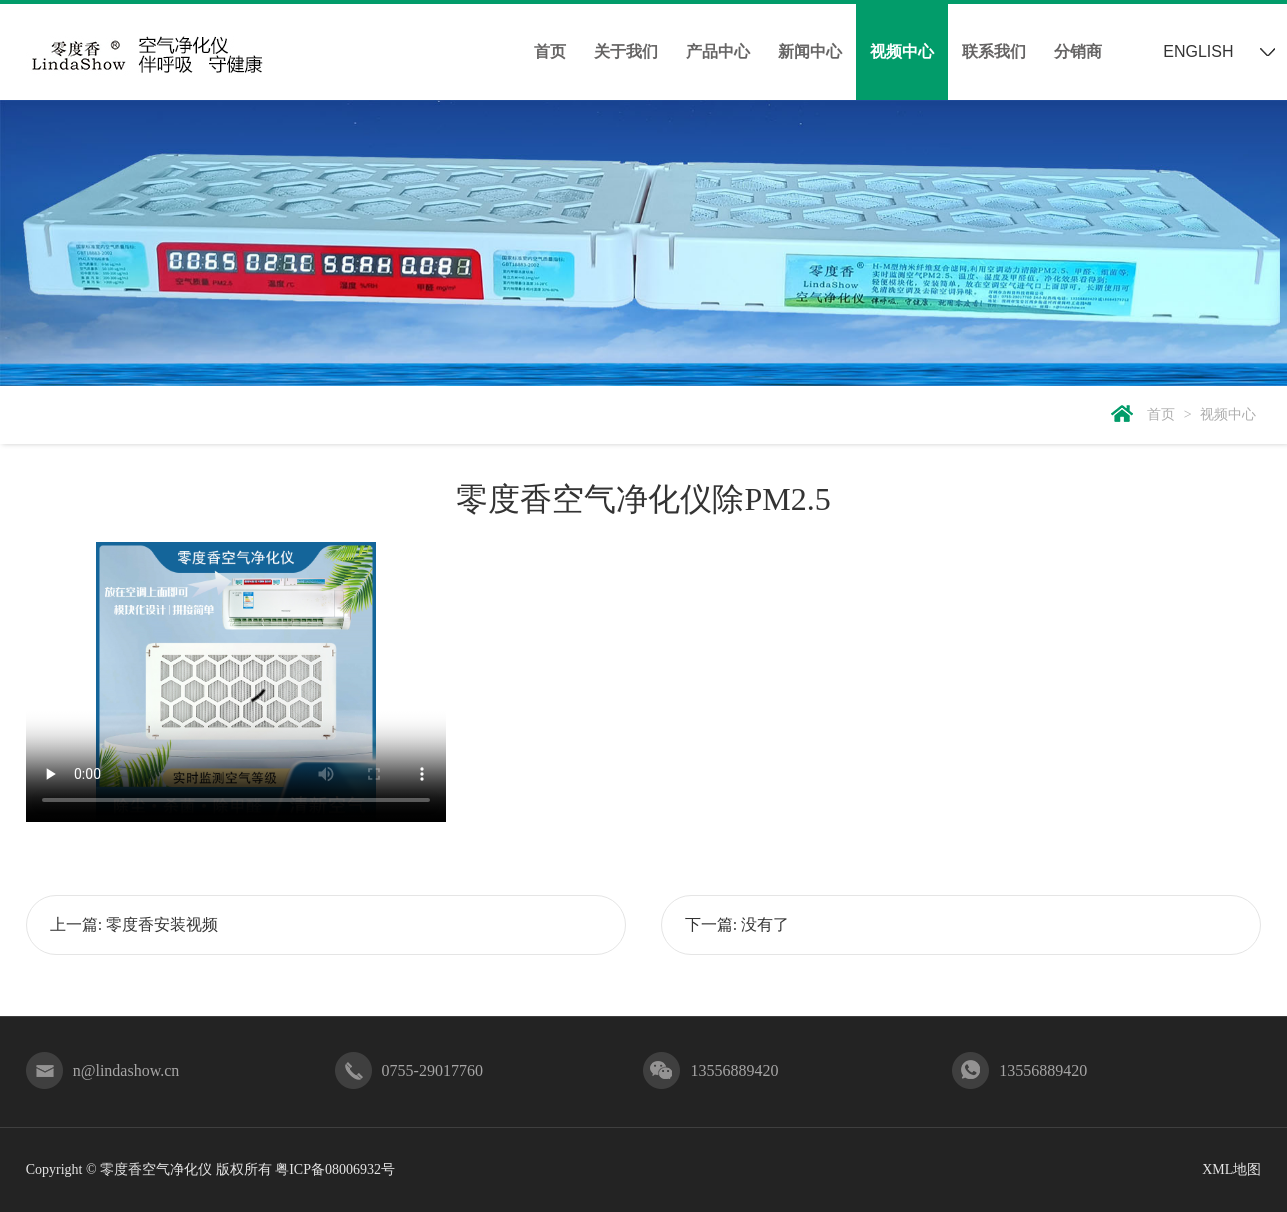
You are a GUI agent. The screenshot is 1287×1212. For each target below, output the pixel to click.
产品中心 (718, 51)
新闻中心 (810, 51)
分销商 (1078, 51)
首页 (550, 51)
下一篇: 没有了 (737, 924)
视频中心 (902, 51)
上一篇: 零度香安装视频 (134, 924)
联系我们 (994, 51)
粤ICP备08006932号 (335, 1169)
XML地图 (1231, 1169)
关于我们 (626, 51)
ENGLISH (1198, 51)
